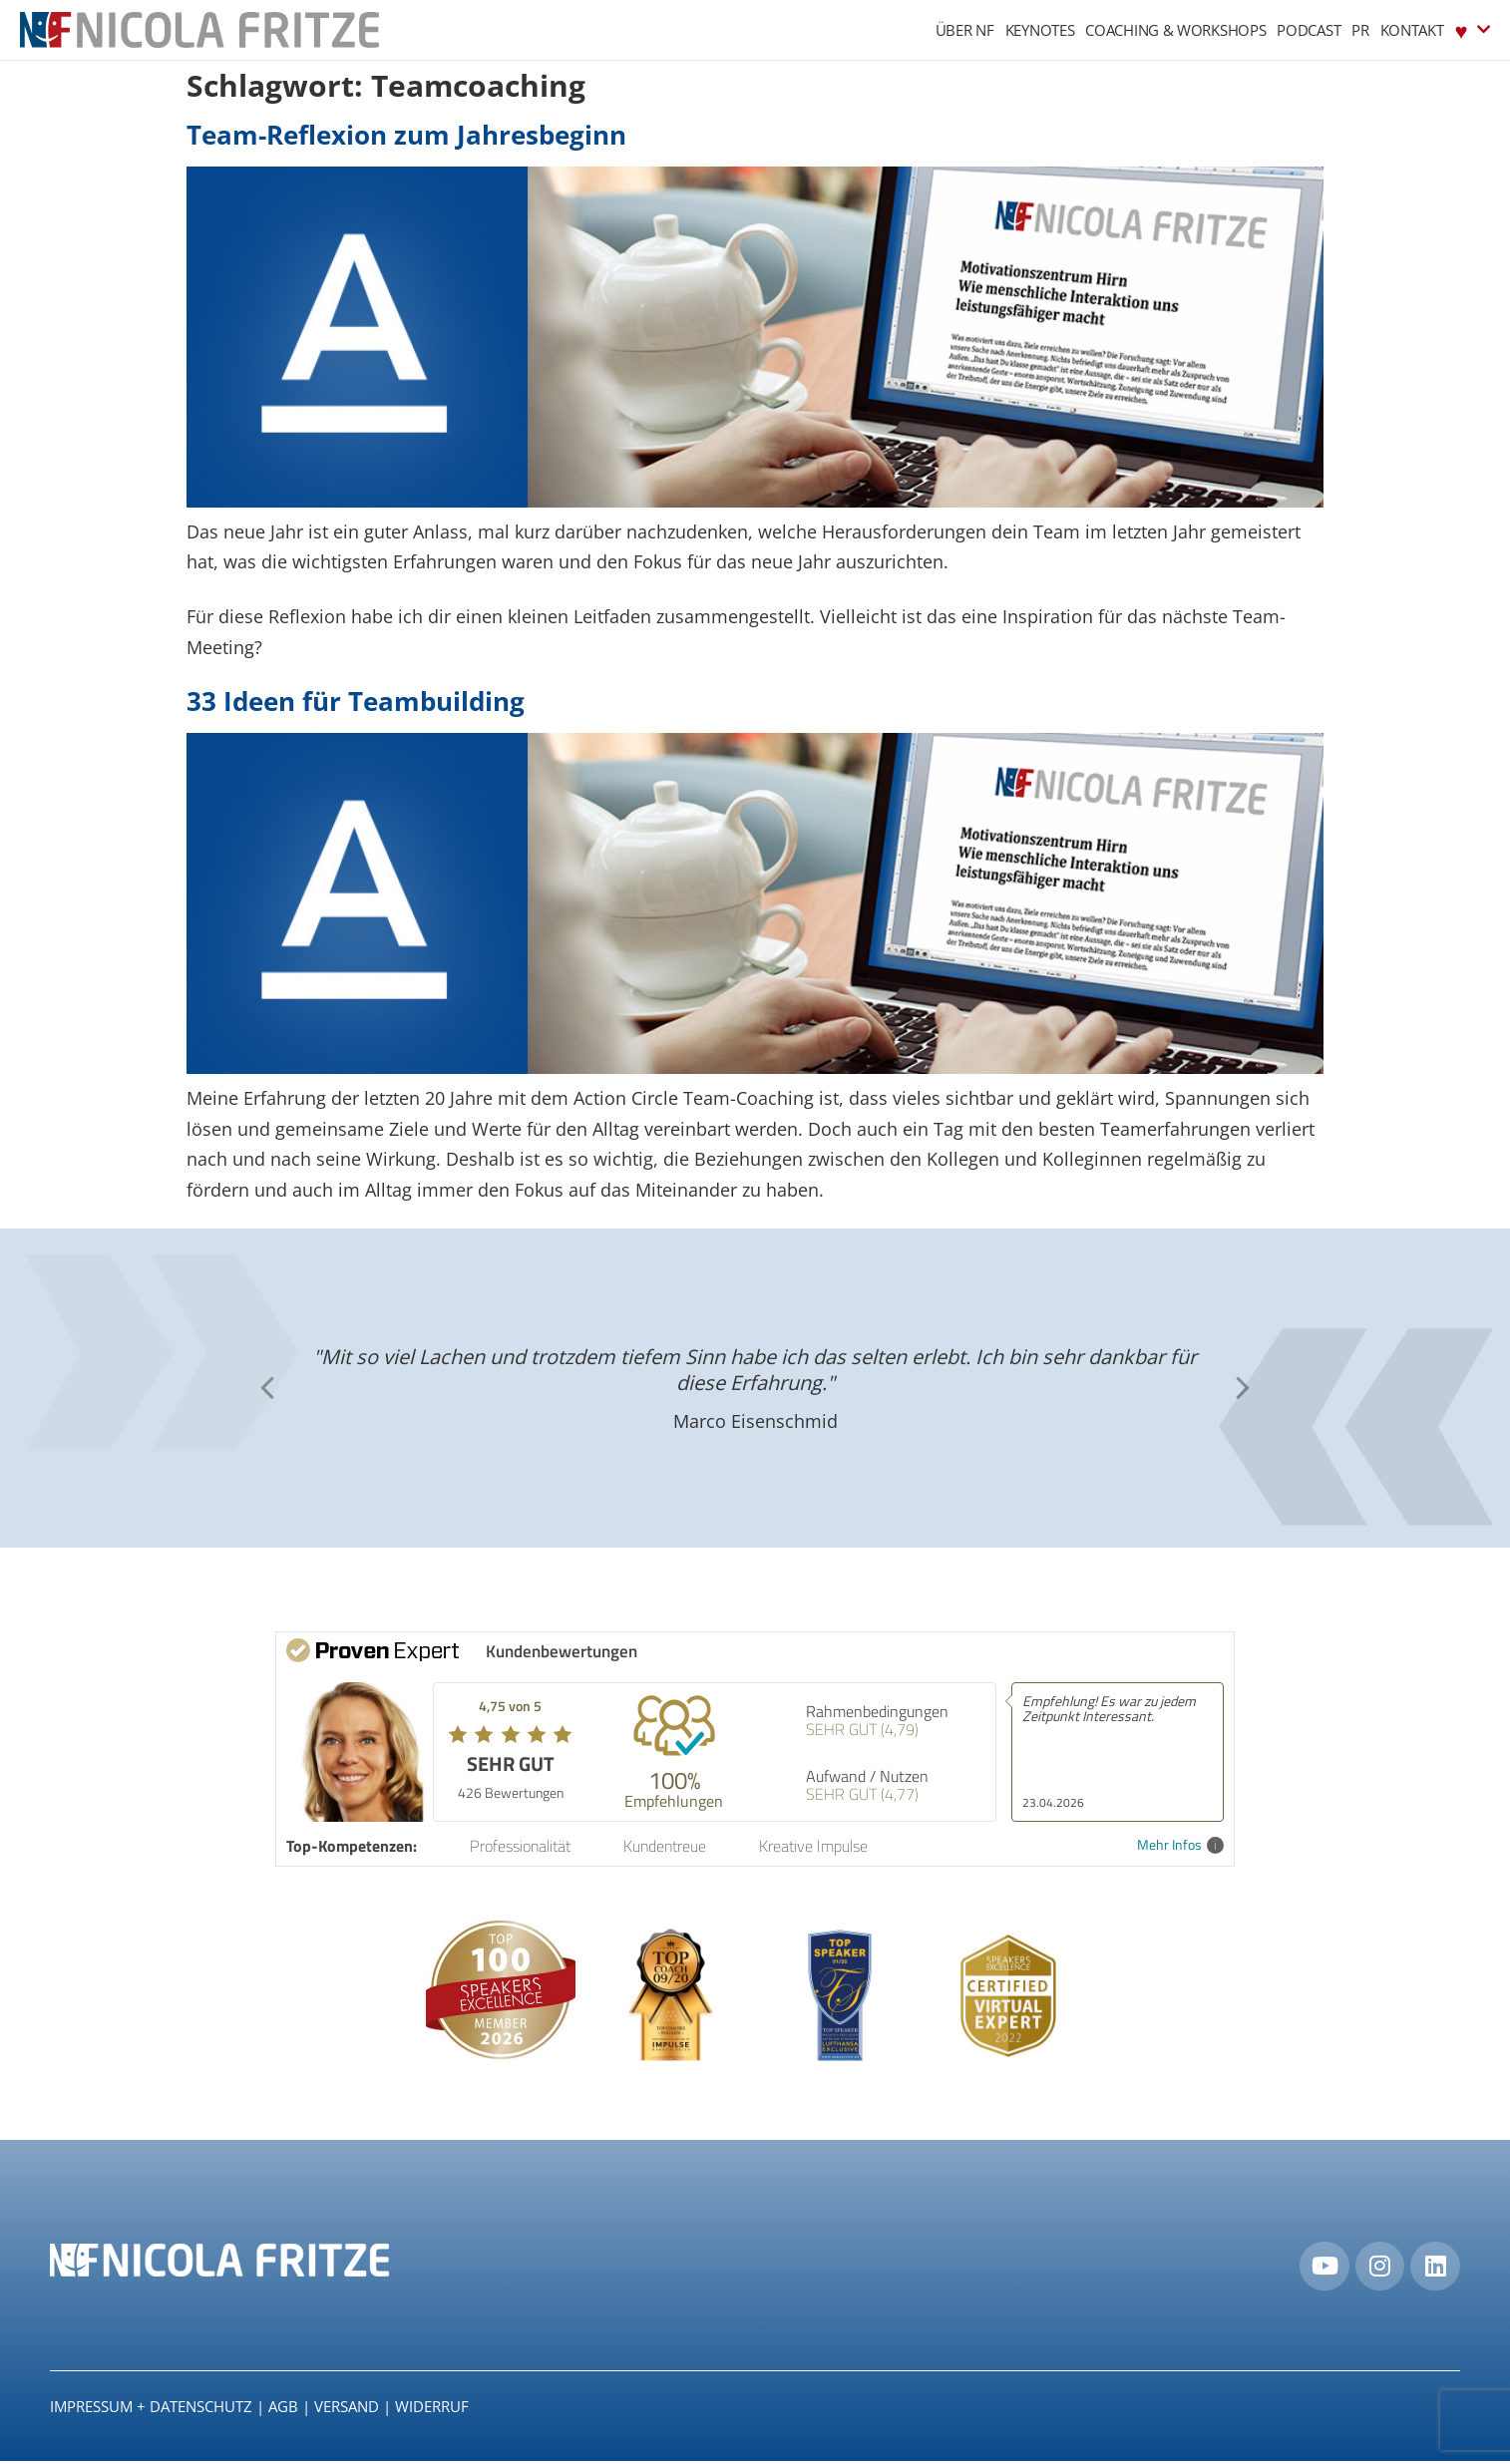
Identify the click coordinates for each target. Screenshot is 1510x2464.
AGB (283, 2409)
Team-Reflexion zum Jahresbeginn (406, 135)
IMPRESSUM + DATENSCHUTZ (151, 2409)
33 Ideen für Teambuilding (356, 701)
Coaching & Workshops (1175, 30)
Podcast (1308, 30)
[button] (1243, 1388)
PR (1359, 30)
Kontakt (1412, 30)
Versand (346, 2409)
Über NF (965, 30)
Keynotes (1040, 30)
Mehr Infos (1180, 1845)
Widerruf (432, 2409)
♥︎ (1472, 29)
